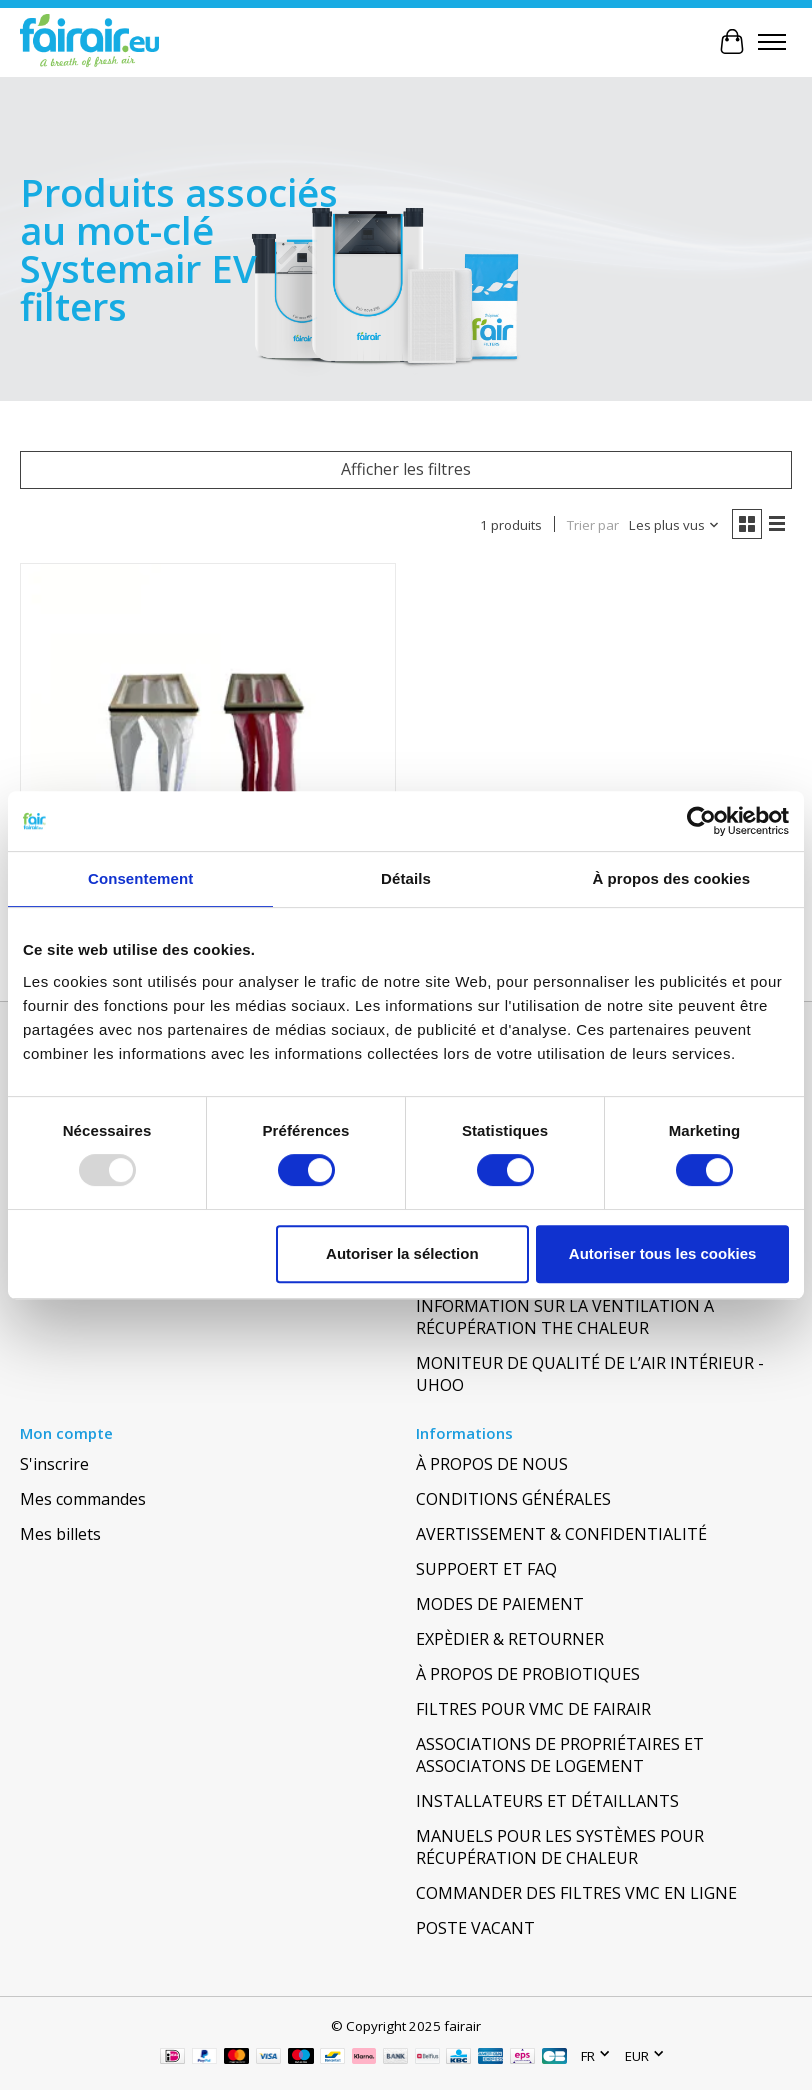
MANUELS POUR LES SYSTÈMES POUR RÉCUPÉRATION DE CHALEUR (560, 1847)
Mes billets (60, 1534)
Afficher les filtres (406, 469)
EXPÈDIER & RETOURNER (510, 1639)
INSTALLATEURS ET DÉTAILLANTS (547, 1801)
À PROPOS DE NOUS (492, 1464)
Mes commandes (83, 1499)
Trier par (593, 525)
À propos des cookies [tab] (671, 878)
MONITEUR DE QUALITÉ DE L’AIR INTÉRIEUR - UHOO (590, 1374)
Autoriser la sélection (402, 1253)
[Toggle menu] (772, 42)
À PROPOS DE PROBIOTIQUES (528, 1674)
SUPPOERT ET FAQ (486, 1569)
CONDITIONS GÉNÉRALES (513, 1499)
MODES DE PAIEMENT (500, 1604)
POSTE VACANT (475, 1928)
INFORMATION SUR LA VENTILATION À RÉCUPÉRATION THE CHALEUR (565, 1317)
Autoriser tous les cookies (663, 1253)
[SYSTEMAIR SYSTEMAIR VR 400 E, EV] (208, 751)
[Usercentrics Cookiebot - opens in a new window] (701, 821)
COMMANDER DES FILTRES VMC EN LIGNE (576, 1893)
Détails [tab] (406, 878)
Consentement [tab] (140, 878)
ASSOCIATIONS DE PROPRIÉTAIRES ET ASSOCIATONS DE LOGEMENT (560, 1755)
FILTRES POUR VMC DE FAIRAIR (533, 1709)
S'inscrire (54, 1464)
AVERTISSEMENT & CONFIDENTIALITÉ (561, 1534)
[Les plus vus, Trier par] (674, 525)
